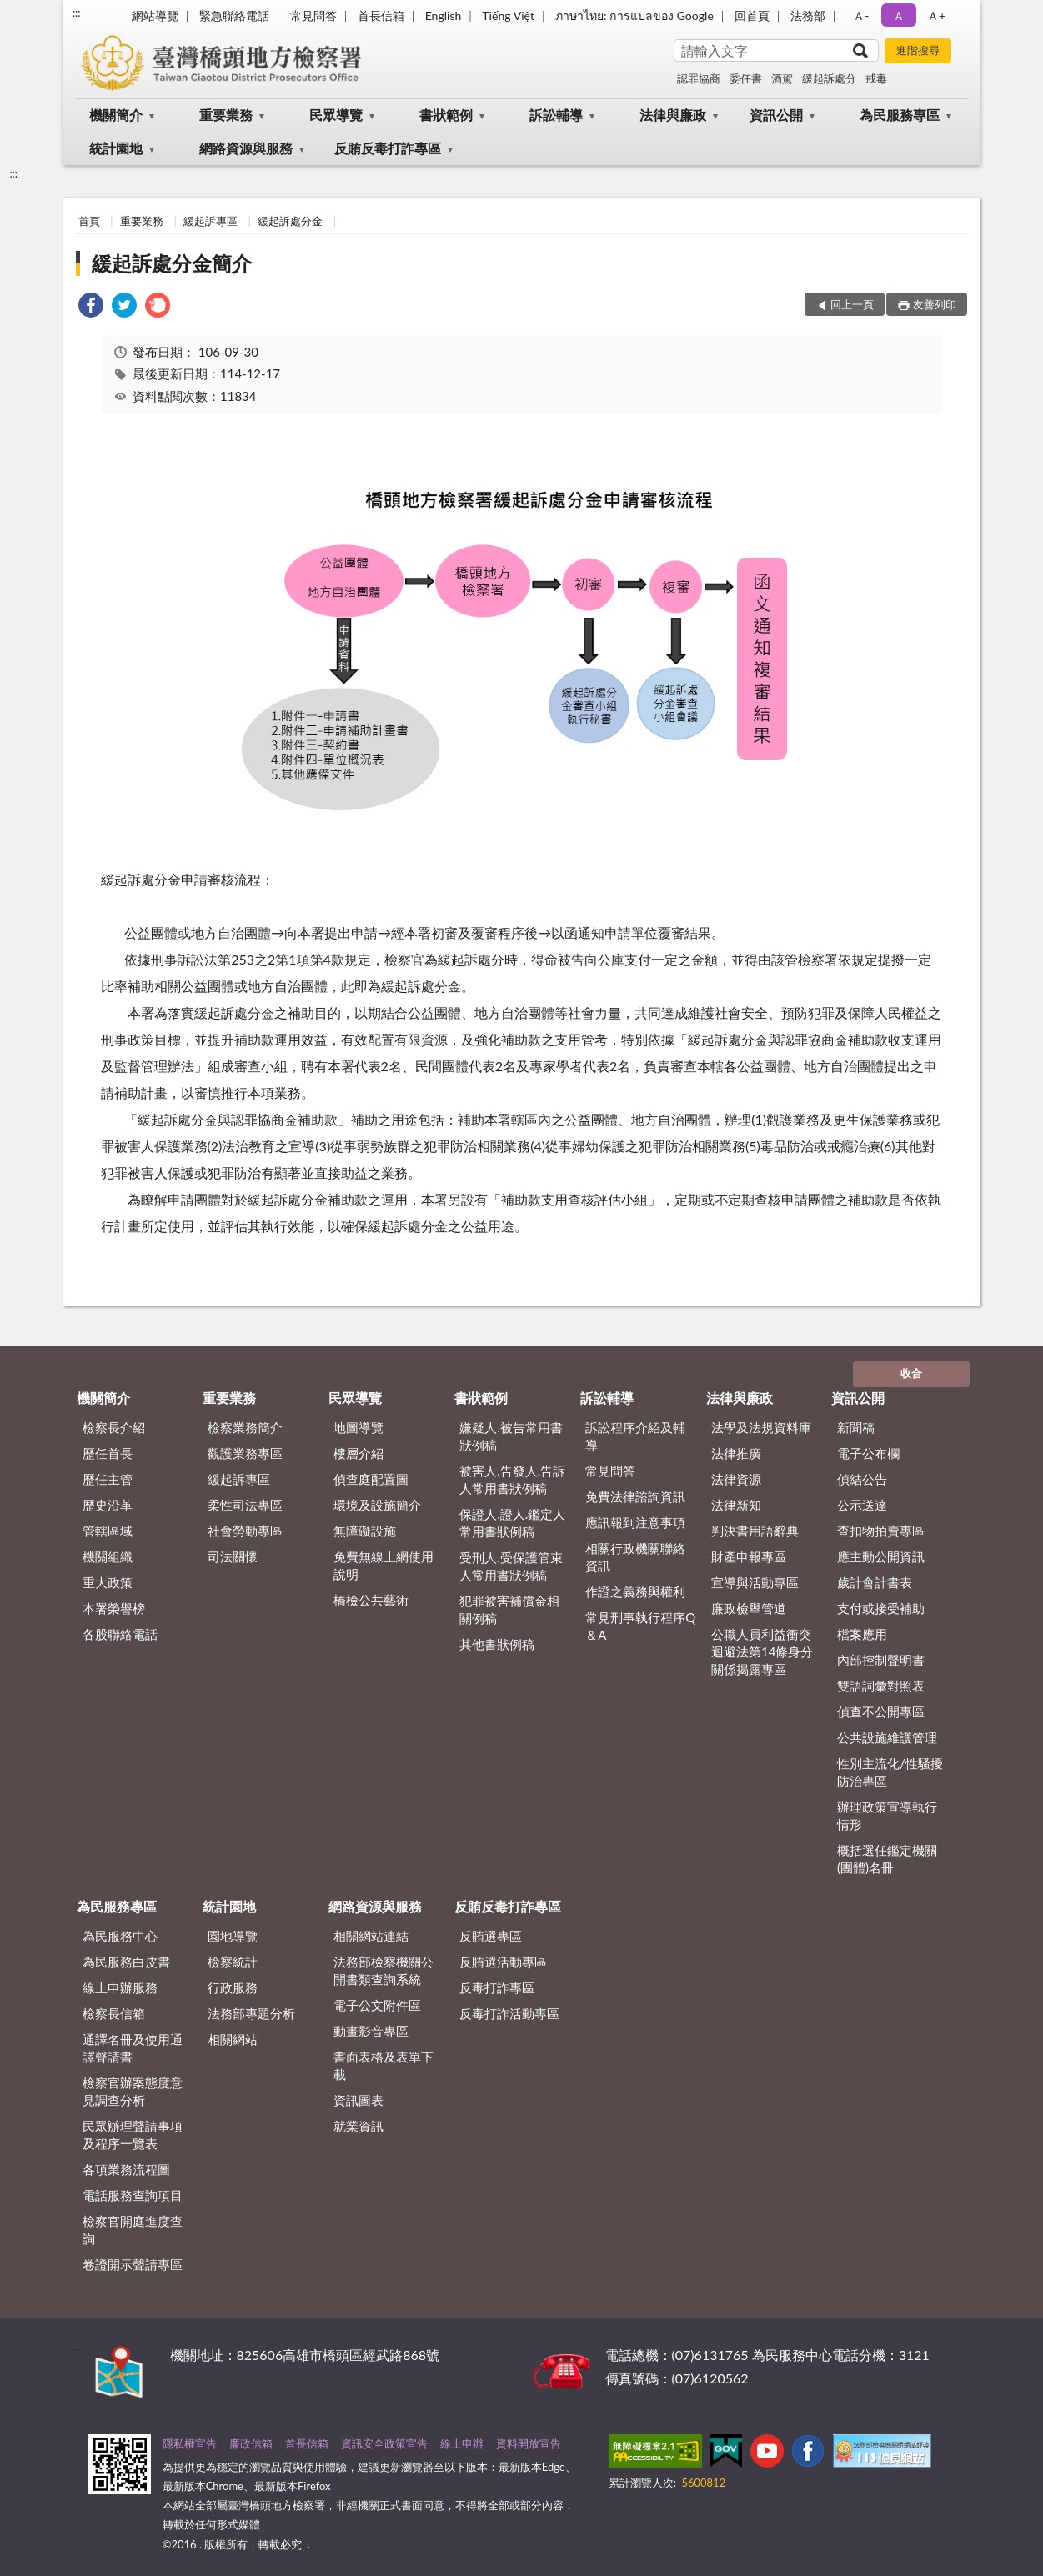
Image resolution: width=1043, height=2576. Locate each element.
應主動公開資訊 (881, 1556)
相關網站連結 (371, 1935)
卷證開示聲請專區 (133, 2264)
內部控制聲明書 (881, 1659)
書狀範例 (446, 115)
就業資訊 (358, 2125)
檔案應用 (862, 1633)
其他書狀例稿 (496, 1643)
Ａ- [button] (861, 15)
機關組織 (108, 1556)
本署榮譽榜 (114, 1608)
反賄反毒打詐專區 (387, 148)
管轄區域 (108, 1530)
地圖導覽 (358, 1427)
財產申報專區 (748, 1556)
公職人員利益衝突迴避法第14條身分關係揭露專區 (762, 1651)
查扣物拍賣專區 (881, 1530)
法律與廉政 (672, 115)
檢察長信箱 (114, 2013)
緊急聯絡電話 (234, 15)
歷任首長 (108, 1453)
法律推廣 (736, 1453)
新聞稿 (856, 1427)
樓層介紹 (358, 1453)
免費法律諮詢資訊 (635, 1496)
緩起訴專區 (210, 221)
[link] (90, 307)
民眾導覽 (336, 115)
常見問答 (313, 15)
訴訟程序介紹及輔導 (635, 1436)
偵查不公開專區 (881, 1711)
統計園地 (116, 148)
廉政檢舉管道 (748, 1608)
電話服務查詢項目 (133, 2195)
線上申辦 (462, 2443)
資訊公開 (776, 115)
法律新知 (736, 1504)
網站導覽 (155, 15)
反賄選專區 (490, 1935)
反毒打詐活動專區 (509, 2013)
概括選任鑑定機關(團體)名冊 (887, 1858)
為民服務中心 (120, 1935)
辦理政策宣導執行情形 (887, 1815)
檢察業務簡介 (245, 1427)
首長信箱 (381, 15)
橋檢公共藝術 (371, 1599)
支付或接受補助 (881, 1608)
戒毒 (876, 78)
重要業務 (226, 115)
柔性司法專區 (245, 1504)
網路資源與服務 (246, 148)
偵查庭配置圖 (371, 1478)
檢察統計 (233, 1961)
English (443, 15)
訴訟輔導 (556, 115)
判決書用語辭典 (755, 1530)
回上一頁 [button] (852, 304)
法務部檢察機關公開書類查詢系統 (383, 1970)
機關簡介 (116, 115)
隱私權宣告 (190, 2443)
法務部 (807, 15)
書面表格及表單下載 (383, 2065)
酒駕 (782, 78)
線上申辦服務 (120, 1987)
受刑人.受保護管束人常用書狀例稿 (511, 1566)
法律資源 (736, 1478)
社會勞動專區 (245, 1530)
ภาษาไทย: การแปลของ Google (634, 15)
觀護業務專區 (245, 1453)
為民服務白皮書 (126, 1961)
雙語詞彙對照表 (881, 1685)
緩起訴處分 (829, 78)
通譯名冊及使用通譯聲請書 (133, 2048)
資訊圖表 (358, 2099)
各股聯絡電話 (120, 1633)
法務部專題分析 (251, 2013)
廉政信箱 (251, 2443)
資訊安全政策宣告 (384, 2443)
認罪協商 (698, 78)
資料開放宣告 (528, 2443)
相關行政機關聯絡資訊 (635, 1557)
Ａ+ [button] (936, 15)
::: (77, 12)
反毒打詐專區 (496, 1987)
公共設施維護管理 (887, 1737)
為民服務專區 (900, 115)
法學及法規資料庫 (761, 1427)
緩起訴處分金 (290, 221)
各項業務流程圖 (126, 2169)
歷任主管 (108, 1478)
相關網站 (233, 2039)
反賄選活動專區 (503, 1961)
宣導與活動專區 (755, 1582)
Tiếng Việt (508, 15)
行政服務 (233, 1987)
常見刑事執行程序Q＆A (640, 1626)
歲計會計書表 (874, 1582)
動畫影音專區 (371, 2030)
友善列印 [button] (934, 304)
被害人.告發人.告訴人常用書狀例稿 (512, 1479)
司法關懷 (233, 1556)
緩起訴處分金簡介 (172, 263)
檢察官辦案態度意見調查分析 (133, 2091)
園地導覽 (233, 1935)
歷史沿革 (108, 1504)
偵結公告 (862, 1478)
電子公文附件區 (377, 2004)
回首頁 (752, 15)
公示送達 (862, 1504)
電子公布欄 (868, 1453)
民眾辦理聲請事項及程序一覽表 (133, 2134)
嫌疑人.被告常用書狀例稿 (511, 1436)
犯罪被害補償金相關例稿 (509, 1609)
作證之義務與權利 (635, 1591)
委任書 (746, 78)
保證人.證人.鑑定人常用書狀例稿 (512, 1522)
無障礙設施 (364, 1530)
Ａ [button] (899, 15)
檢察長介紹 (114, 1427)
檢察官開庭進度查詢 (133, 2229)
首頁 (89, 221)
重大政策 (108, 1582)
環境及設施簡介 (377, 1504)
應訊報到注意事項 (635, 1522)
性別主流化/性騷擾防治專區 (890, 1772)
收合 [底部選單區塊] (911, 1373)
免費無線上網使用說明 (383, 1565)
